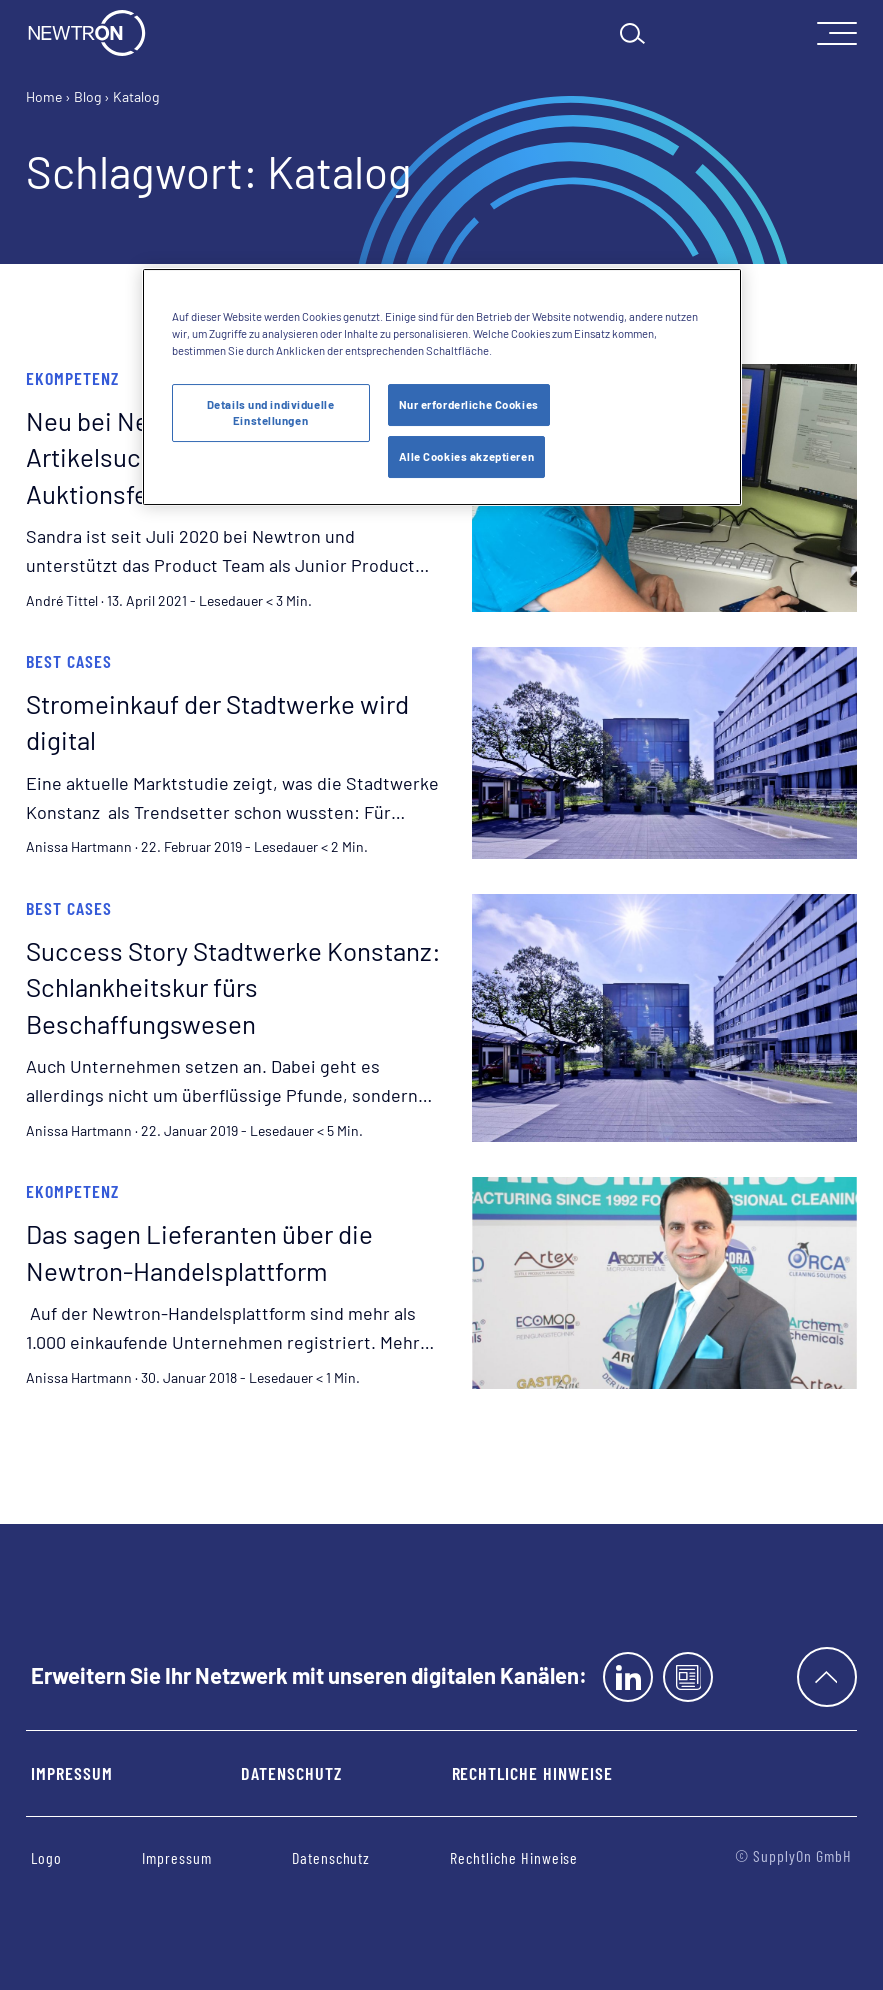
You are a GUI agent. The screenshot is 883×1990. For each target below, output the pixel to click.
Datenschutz (291, 1773)
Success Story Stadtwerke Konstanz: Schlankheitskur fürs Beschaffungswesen (233, 987)
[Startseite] (87, 33)
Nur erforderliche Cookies (469, 404)
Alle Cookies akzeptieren (467, 456)
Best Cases (69, 661)
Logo (46, 1857)
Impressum (72, 1773)
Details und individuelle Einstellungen (271, 412)
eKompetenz (72, 378)
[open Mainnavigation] (837, 33)
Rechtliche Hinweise (532, 1773)
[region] (442, 387)
